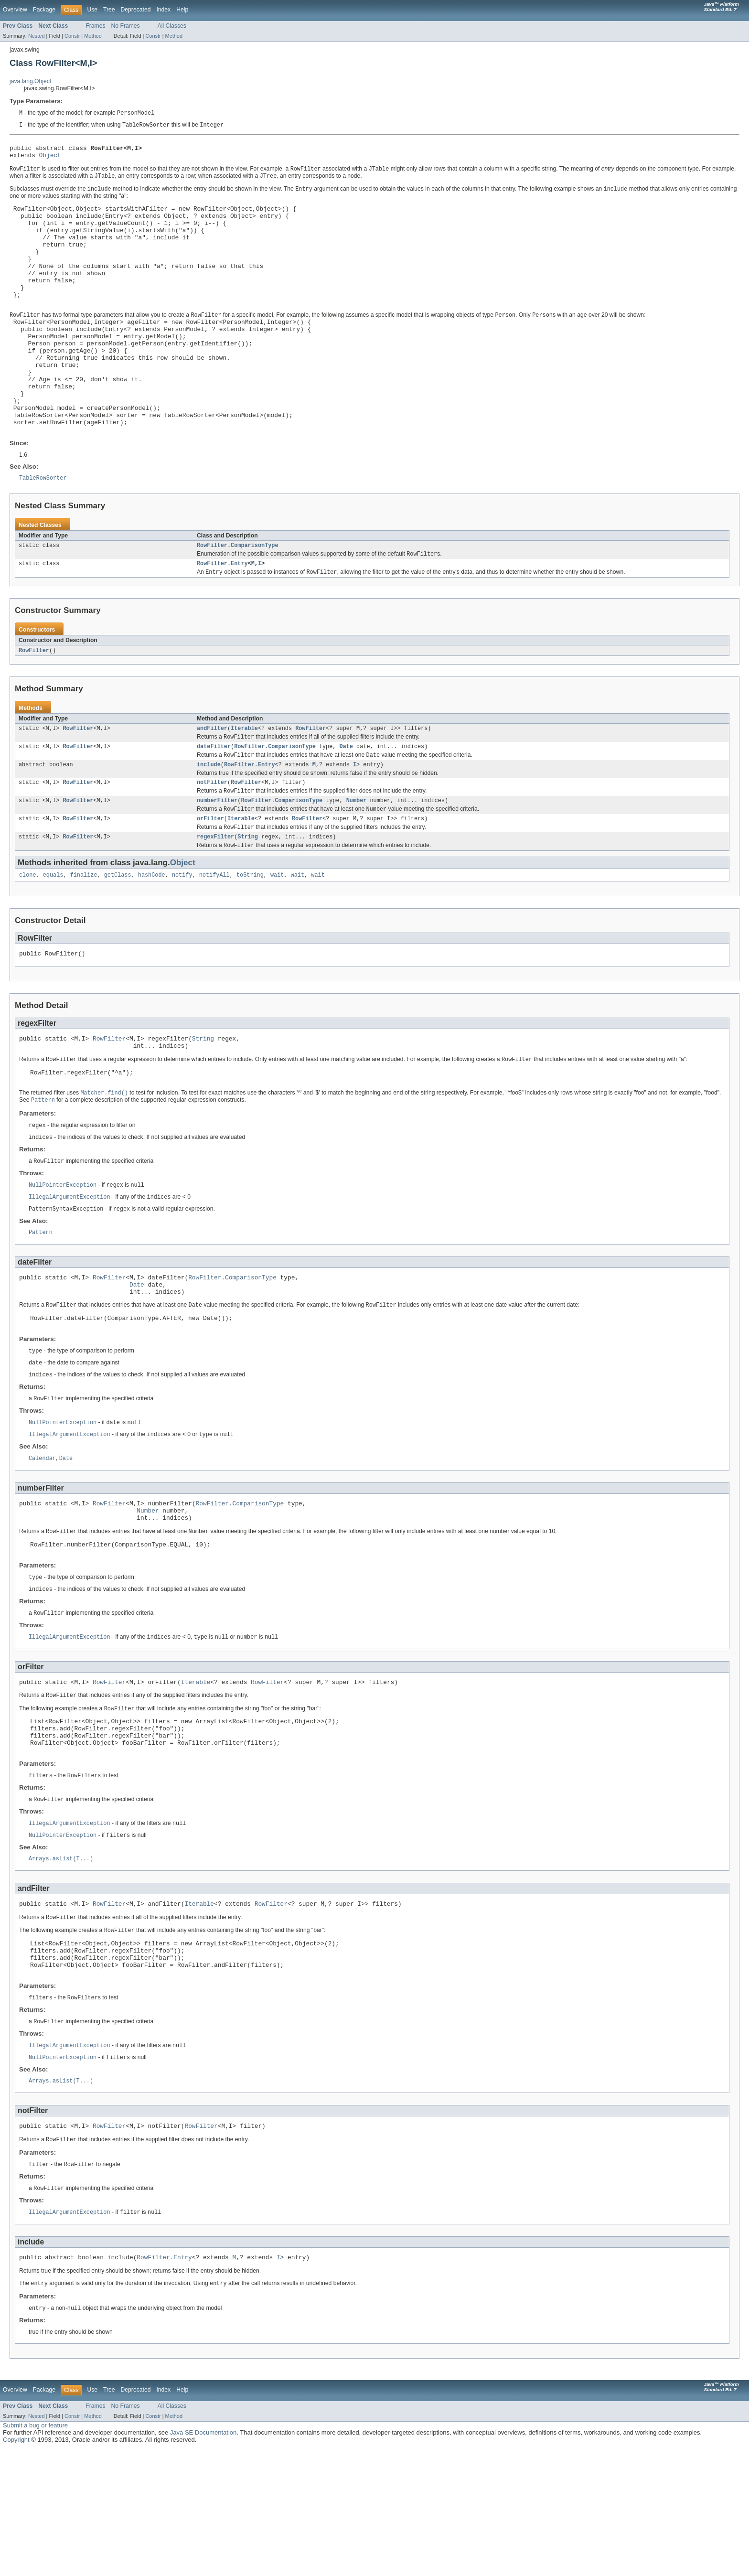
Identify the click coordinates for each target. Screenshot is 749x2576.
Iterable (244, 782)
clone (27, 938)
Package (44, 9)
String (247, 898)
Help (182, 9)
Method (92, 36)
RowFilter (34, 703)
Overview (15, 9)
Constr (72, 36)
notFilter (212, 840)
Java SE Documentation (203, 2559)
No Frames (125, 25)
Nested (36, 36)
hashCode (151, 938)
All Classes (172, 25)
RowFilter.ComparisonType (237, 596)
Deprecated (136, 9)
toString (250, 938)
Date (346, 801)
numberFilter (217, 859)
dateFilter (214, 801)
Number (356, 859)
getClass (117, 938)
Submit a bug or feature (35, 2552)
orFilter (210, 879)
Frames (95, 25)
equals (53, 938)
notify (182, 938)
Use (92, 9)
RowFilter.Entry (222, 615)
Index (163, 9)
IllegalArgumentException (69, 1271)
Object (50, 158)
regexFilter (215, 898)
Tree (109, 9)
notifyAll (214, 938)
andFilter (212, 782)
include (209, 821)
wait (277, 938)
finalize (83, 938)
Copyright (16, 2566)
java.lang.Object (30, 81)
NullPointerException (62, 1259)
